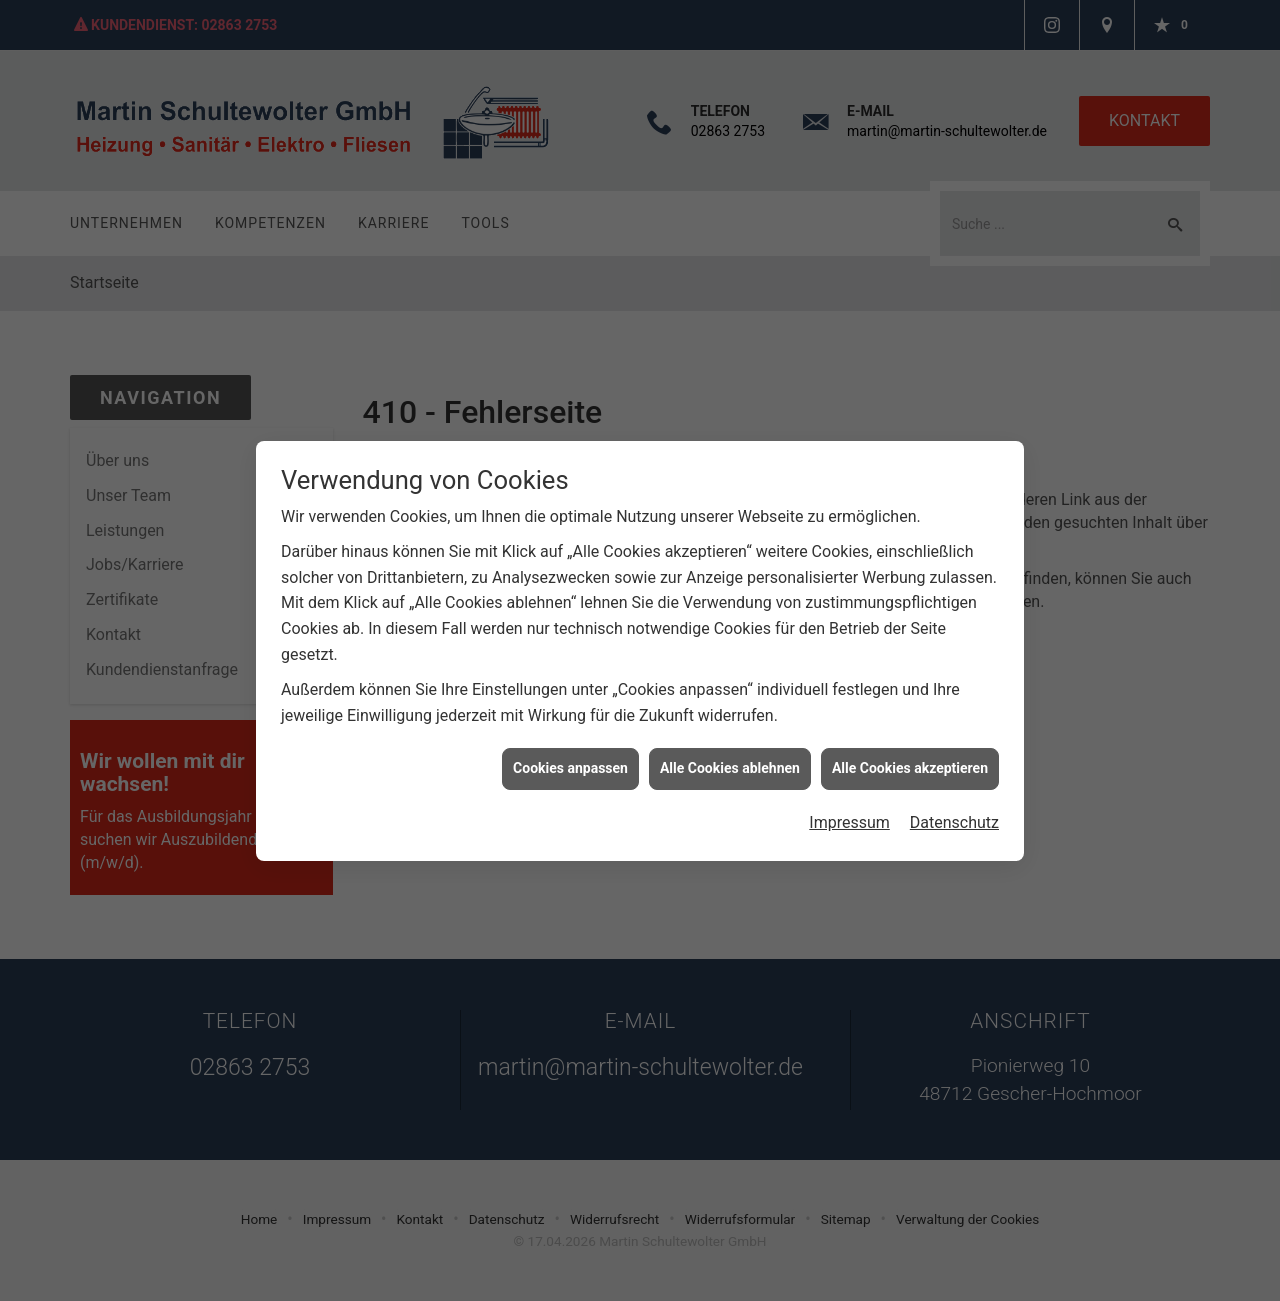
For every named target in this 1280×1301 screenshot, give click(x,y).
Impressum (849, 811)
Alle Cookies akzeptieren (910, 757)
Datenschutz (954, 811)
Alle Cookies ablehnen (730, 757)
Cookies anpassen (570, 757)
